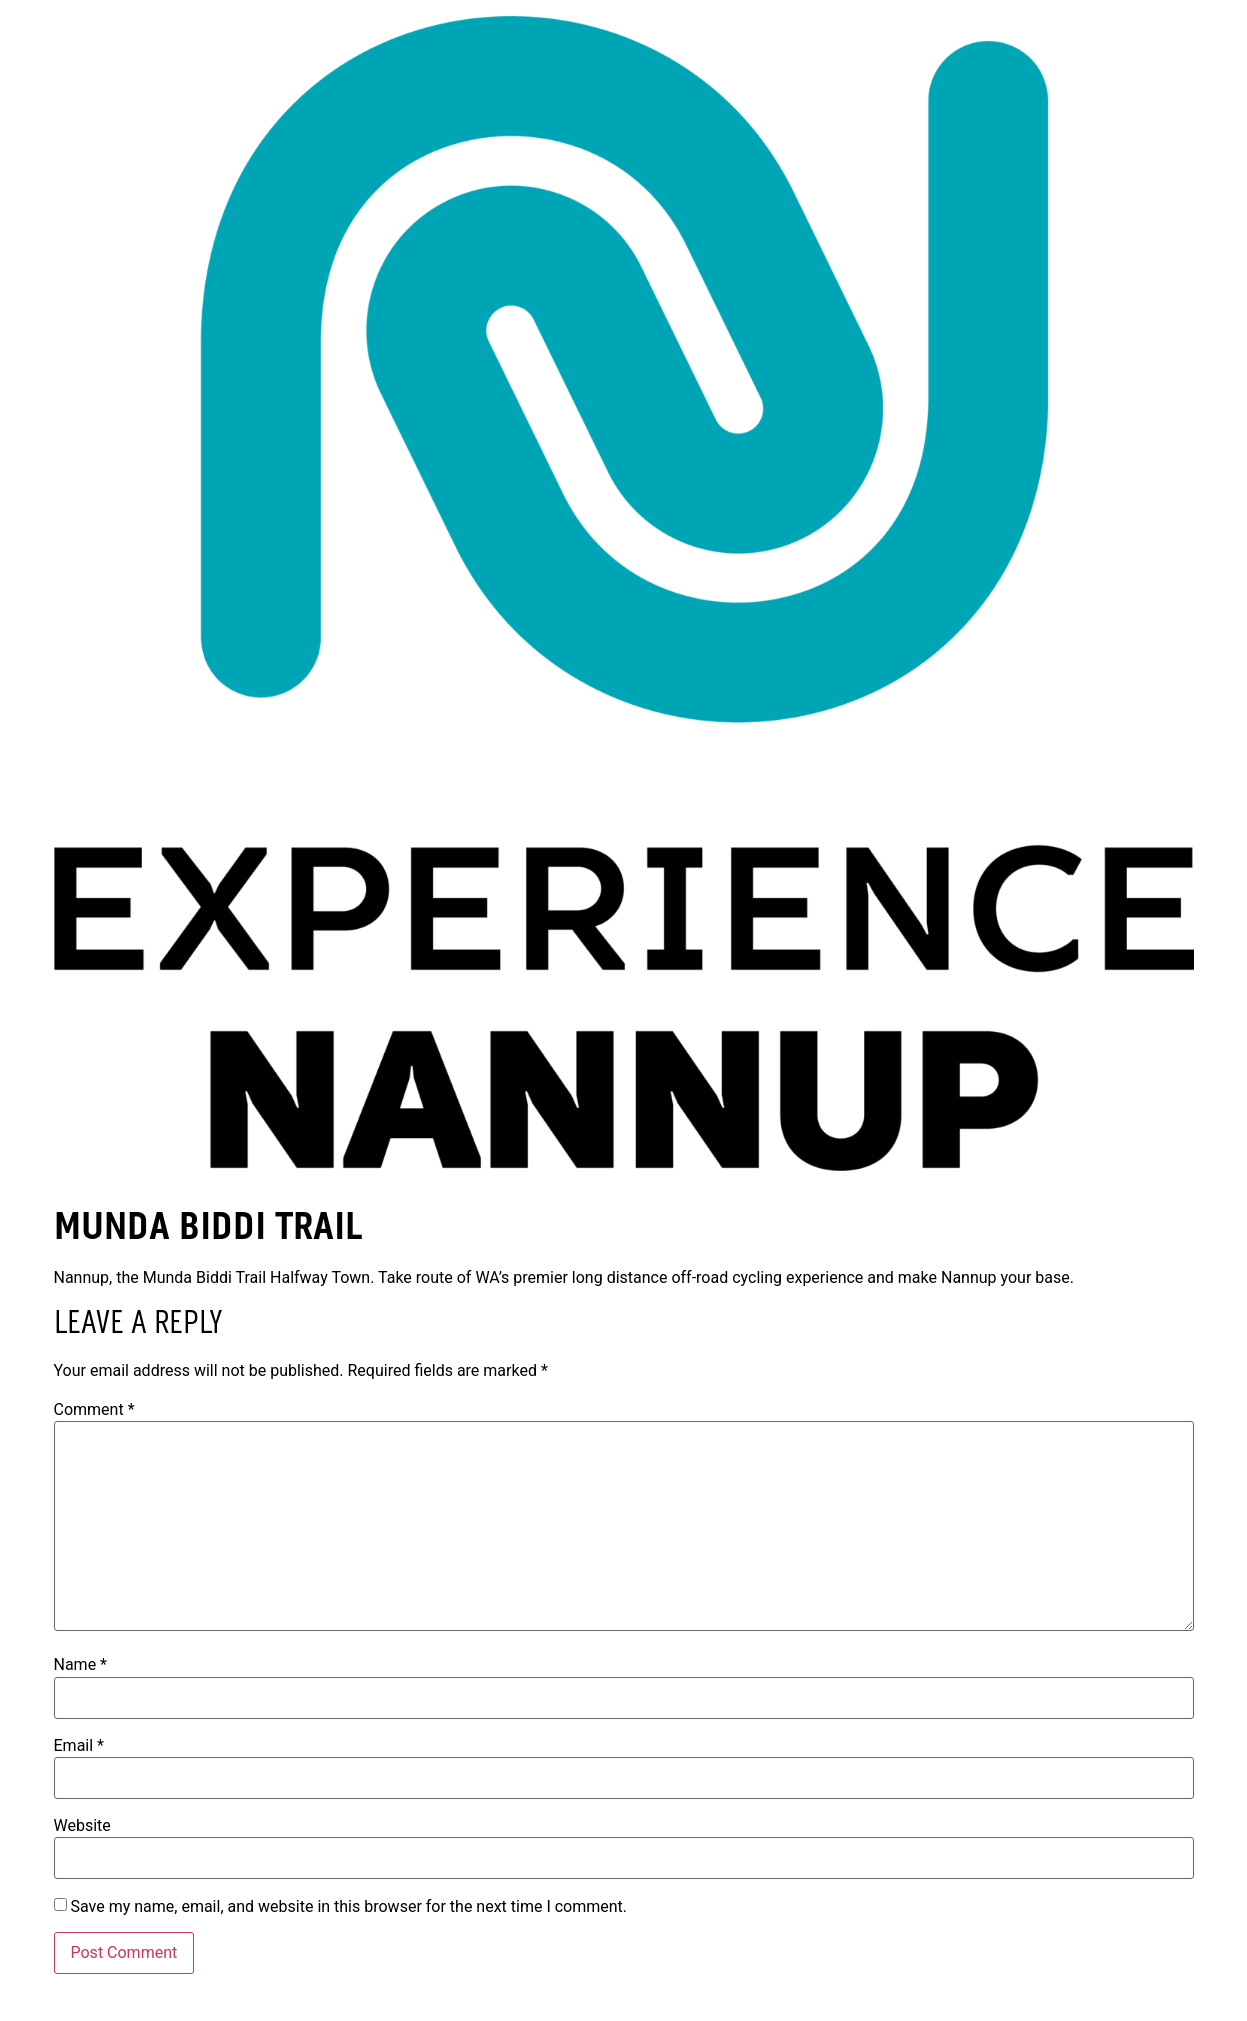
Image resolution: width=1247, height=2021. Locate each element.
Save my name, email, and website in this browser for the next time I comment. (348, 1907)
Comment (94, 1410)
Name (81, 1665)
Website (82, 1826)
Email (79, 1746)
